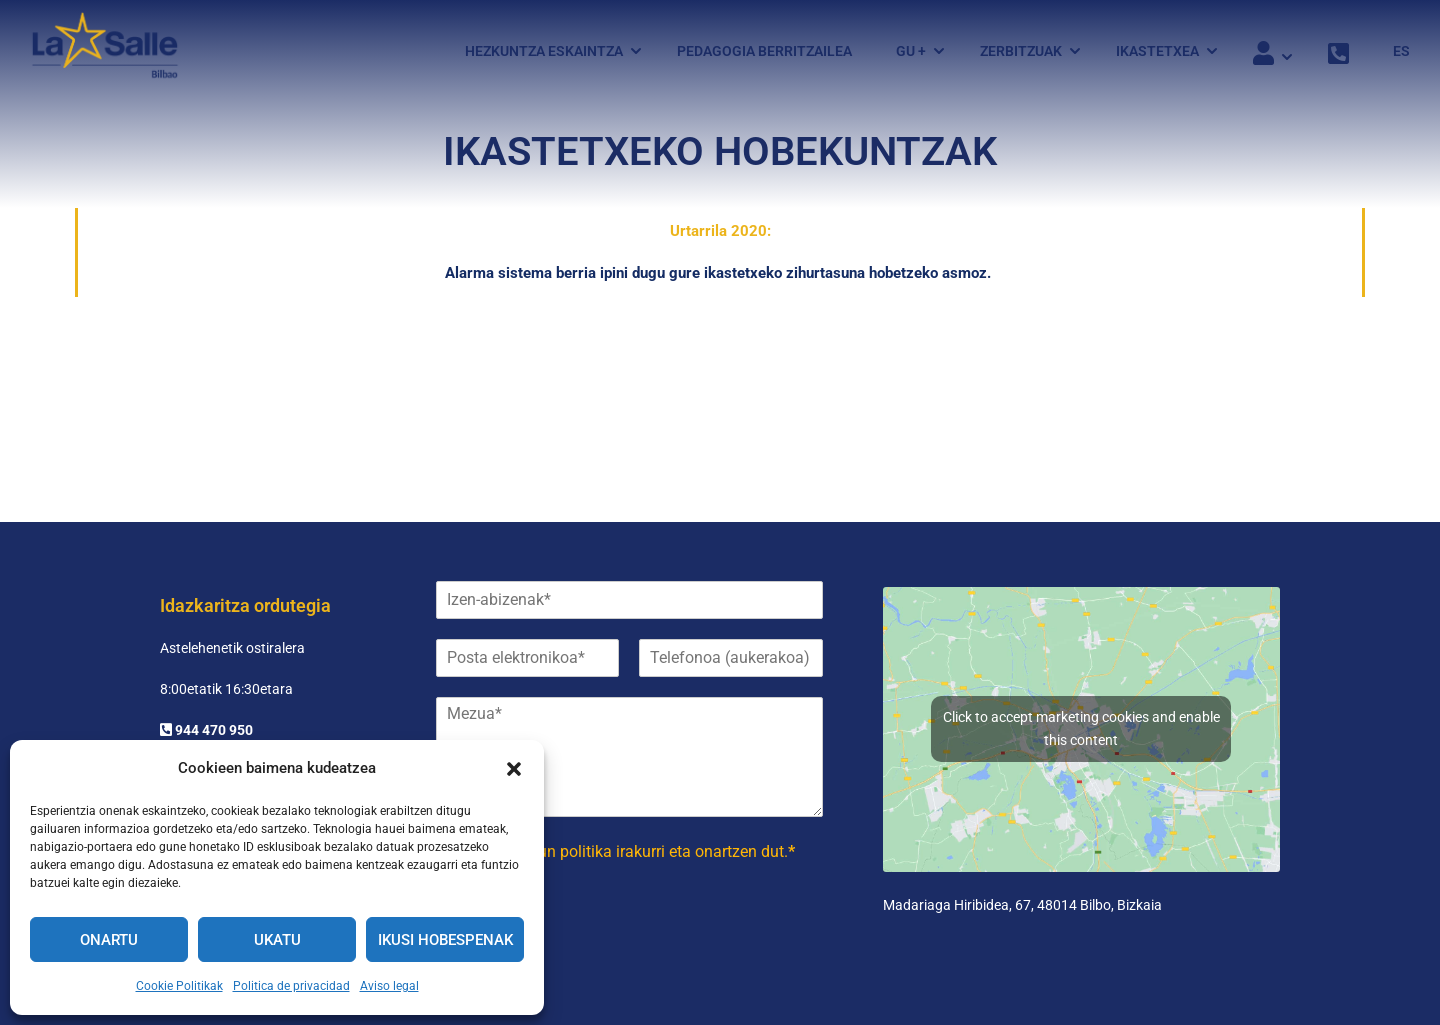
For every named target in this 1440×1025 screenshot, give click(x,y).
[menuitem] (1391, 53)
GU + (911, 53)
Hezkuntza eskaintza (544, 53)
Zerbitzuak (1021, 53)
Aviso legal (389, 986)
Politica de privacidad (291, 986)
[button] (514, 769)
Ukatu (277, 940)
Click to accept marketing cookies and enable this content (1081, 728)
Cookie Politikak (179, 986)
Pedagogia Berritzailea (764, 53)
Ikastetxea (1157, 53)
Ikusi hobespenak (445, 940)
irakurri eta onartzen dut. (630, 851)
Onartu (109, 940)
